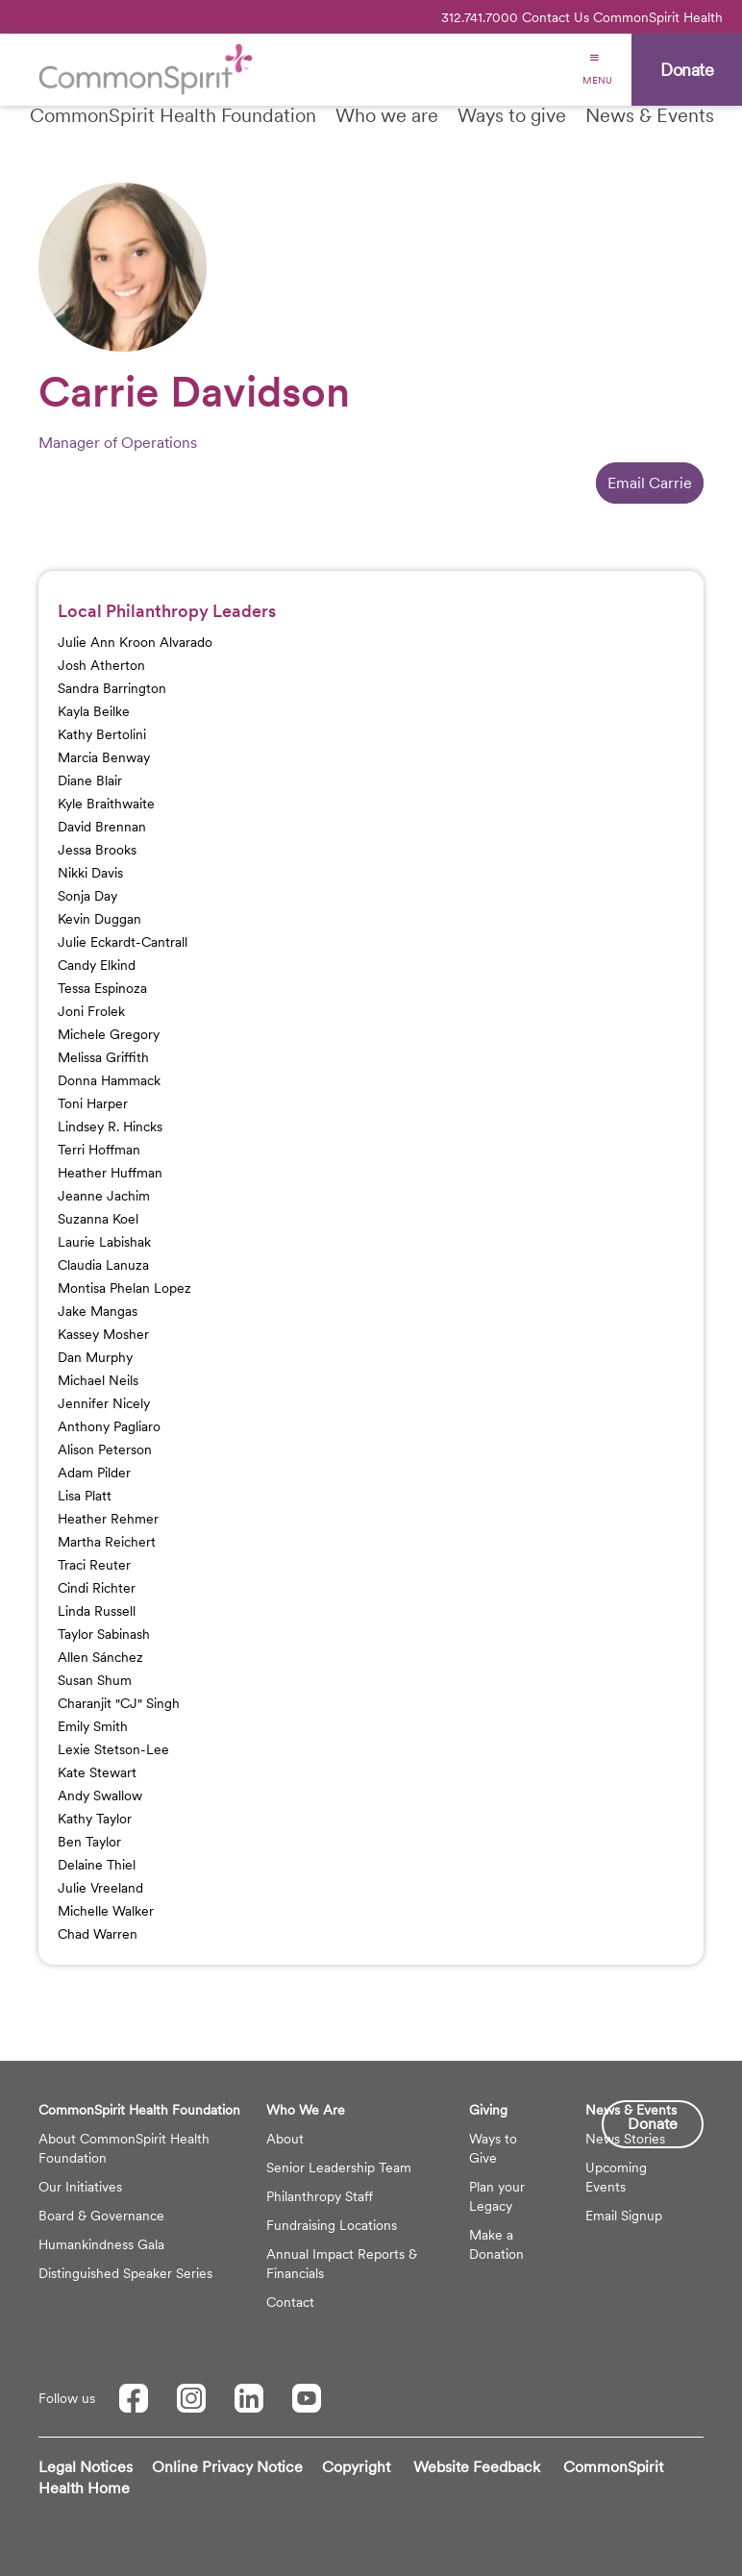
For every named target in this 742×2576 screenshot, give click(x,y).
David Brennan (102, 826)
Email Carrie (649, 483)
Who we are (386, 115)
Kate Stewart (97, 1772)
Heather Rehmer (108, 1518)
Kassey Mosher (103, 1334)
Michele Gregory (109, 1034)
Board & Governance (101, 2215)
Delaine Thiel (97, 1864)
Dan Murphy (95, 1357)
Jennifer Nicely (104, 1403)
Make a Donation (496, 2244)
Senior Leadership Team (338, 2167)
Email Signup (623, 2215)
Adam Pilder (94, 1472)
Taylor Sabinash (104, 1634)
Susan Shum (95, 1680)
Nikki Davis (90, 872)
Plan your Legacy (497, 2196)
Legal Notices (85, 2467)
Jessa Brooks (97, 849)
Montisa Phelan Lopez (124, 1288)
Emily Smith (93, 1726)
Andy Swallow (100, 1795)
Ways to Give (493, 2148)
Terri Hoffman (99, 1149)
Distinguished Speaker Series (125, 2273)
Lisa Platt (84, 1495)
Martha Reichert (107, 1541)
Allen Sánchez (100, 1657)
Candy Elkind (97, 965)
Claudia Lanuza (103, 1265)
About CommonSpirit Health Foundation (124, 2148)
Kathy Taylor (95, 1818)
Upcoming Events (616, 2177)
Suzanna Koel (98, 1218)
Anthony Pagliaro (109, 1426)
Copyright (356, 2467)
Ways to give (512, 115)
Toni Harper (93, 1103)
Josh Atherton (101, 665)
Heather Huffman (110, 1172)
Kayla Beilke (94, 711)
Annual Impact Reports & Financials (341, 2263)
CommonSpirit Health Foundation (173, 115)
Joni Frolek (91, 1011)
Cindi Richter (97, 1588)
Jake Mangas (97, 1311)
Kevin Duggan (99, 919)
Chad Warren (97, 1934)
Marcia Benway (104, 757)
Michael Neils (98, 1380)
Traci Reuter (94, 1565)
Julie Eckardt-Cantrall (122, 942)
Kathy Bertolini (102, 734)
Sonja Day (87, 896)
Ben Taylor (89, 1841)
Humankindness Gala (101, 2244)
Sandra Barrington (112, 688)
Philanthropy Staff (319, 2196)
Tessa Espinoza (102, 988)
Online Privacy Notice (227, 2467)
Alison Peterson (105, 1449)
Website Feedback (476, 2467)
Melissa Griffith (103, 1057)
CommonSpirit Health (658, 17)
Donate (653, 2124)
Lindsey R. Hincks (110, 1126)
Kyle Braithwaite (106, 803)
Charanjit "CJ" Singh (119, 1703)
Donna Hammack (109, 1080)
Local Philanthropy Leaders (167, 611)
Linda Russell (97, 1611)
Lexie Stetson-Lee (113, 1749)
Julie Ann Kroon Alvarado (135, 642)
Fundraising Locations (331, 2225)
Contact (290, 2302)
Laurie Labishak (104, 1242)
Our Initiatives (80, 2186)
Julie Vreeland (100, 1887)
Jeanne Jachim (104, 1195)
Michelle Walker (106, 1911)
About (285, 2138)
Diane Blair (90, 780)
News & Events (649, 115)
